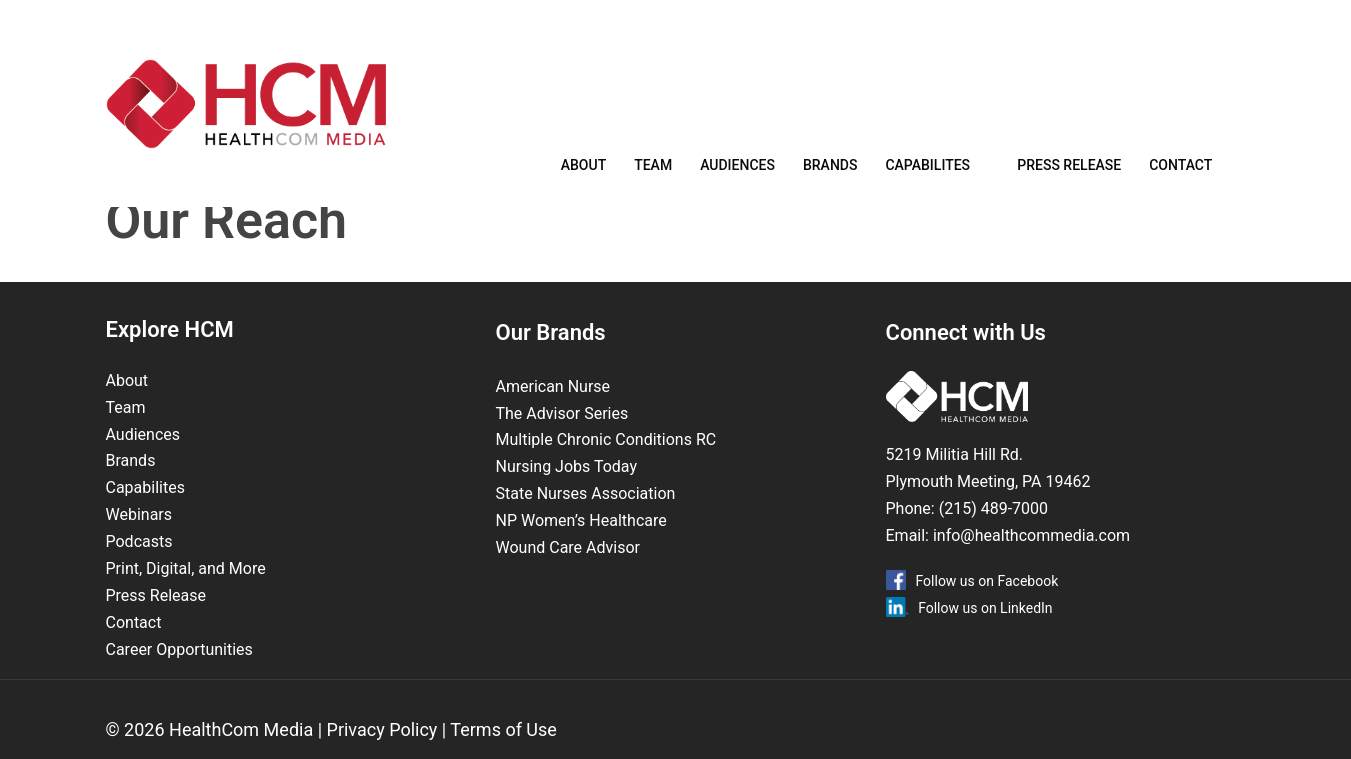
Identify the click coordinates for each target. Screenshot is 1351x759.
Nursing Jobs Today (567, 498)
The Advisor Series (562, 445)
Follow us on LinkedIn (985, 640)
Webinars (139, 546)
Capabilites (927, 173)
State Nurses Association (586, 525)
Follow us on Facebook (987, 613)
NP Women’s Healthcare (581, 552)
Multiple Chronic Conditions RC (606, 471)
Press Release (1069, 173)
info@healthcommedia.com (1031, 567)
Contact (1180, 173)
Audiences (737, 173)
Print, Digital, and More (186, 600)
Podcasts (139, 573)
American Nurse (553, 418)
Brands (830, 173)
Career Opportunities (179, 681)
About (583, 173)
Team (653, 173)
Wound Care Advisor (570, 579)
